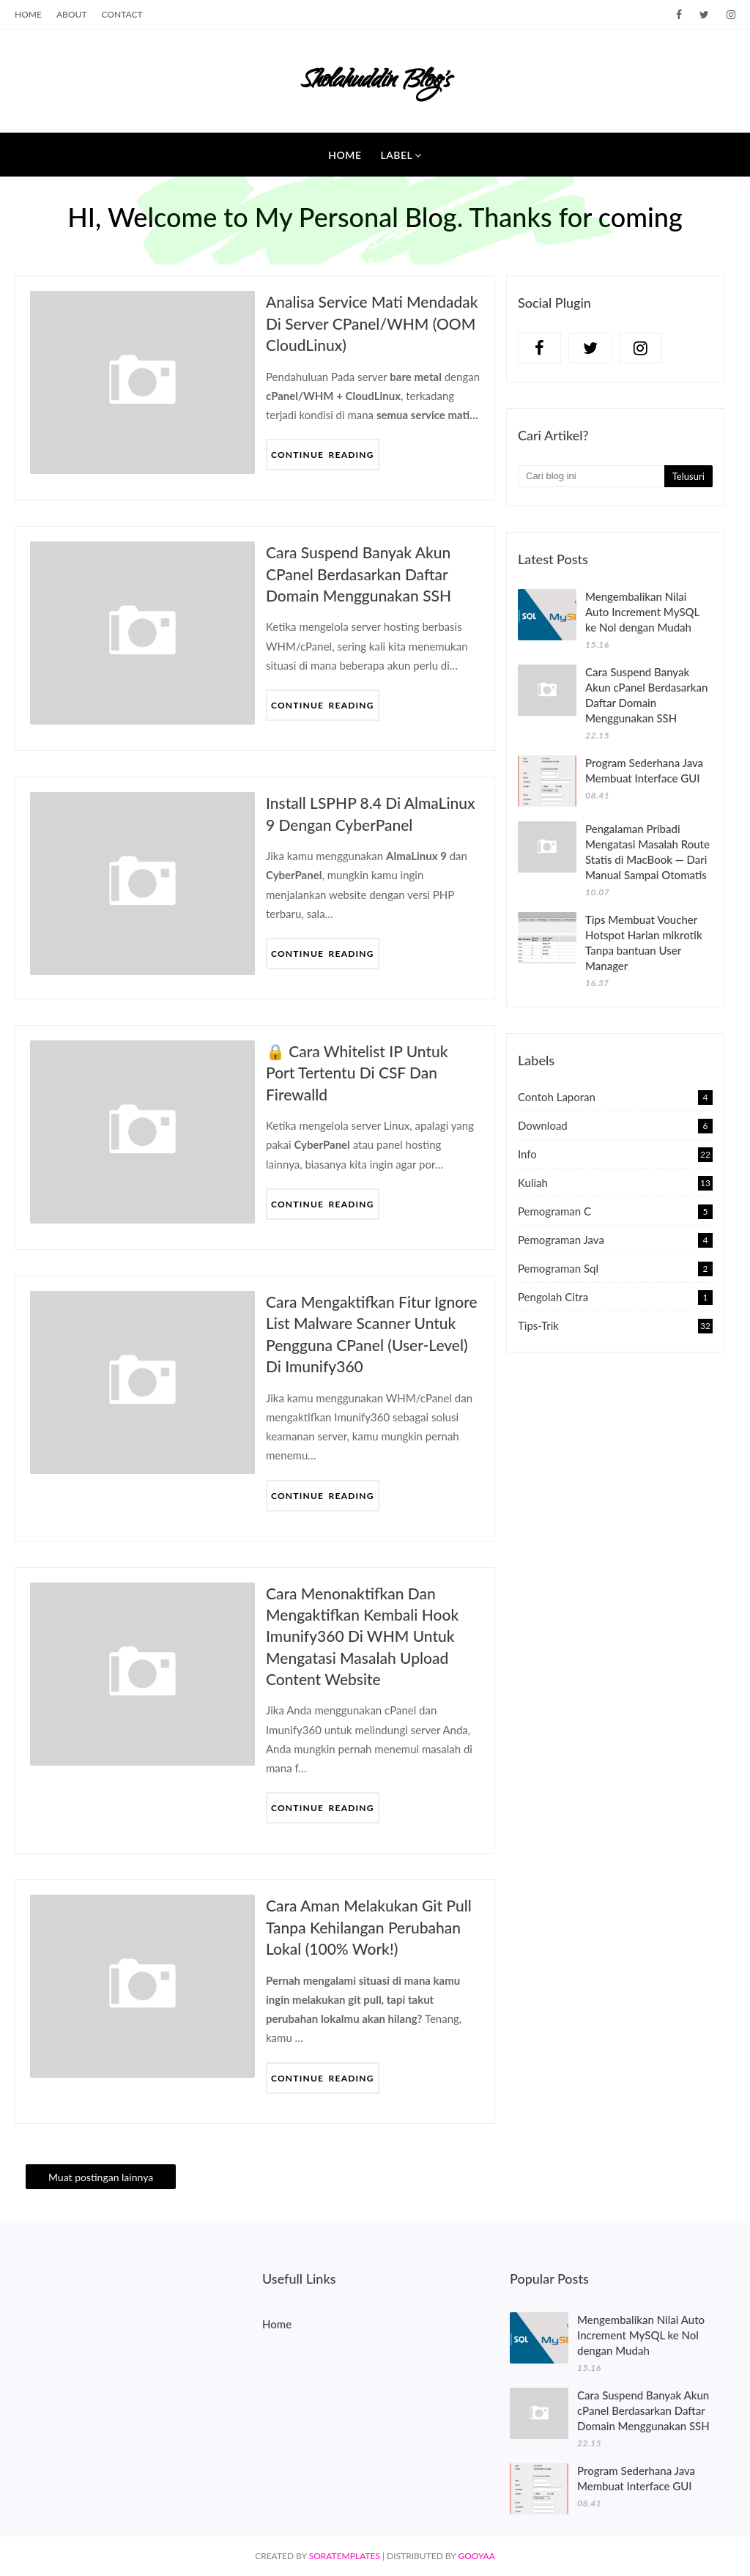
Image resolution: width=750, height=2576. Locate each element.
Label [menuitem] (396, 155)
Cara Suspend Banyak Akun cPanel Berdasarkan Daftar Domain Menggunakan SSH (358, 573)
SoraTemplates (344, 2555)
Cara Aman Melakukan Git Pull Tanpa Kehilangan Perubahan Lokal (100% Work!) (369, 1927)
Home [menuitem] (344, 155)
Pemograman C (615, 1211)
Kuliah (615, 1182)
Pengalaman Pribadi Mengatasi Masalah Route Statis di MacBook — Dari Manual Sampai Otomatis (647, 851)
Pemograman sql (615, 1268)
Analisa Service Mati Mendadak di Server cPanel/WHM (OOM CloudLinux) (372, 323)
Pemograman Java (615, 1239)
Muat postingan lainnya (100, 2177)
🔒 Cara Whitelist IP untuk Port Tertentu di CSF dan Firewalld (357, 1072)
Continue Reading (322, 454)
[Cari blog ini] (591, 476)
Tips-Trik (615, 1325)
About (71, 14)
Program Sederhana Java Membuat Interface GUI (644, 770)
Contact (122, 14)
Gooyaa (476, 2555)
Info (615, 1154)
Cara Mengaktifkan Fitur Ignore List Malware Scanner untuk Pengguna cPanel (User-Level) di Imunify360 (372, 1333)
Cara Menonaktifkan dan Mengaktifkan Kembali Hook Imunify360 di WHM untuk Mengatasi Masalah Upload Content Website (362, 1636)
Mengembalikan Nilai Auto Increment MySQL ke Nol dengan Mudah (642, 612)
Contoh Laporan (615, 1096)
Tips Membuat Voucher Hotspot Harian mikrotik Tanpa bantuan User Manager (643, 942)
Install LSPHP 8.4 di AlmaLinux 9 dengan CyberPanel (370, 813)
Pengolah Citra (615, 1296)
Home (28, 14)
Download (615, 1125)
